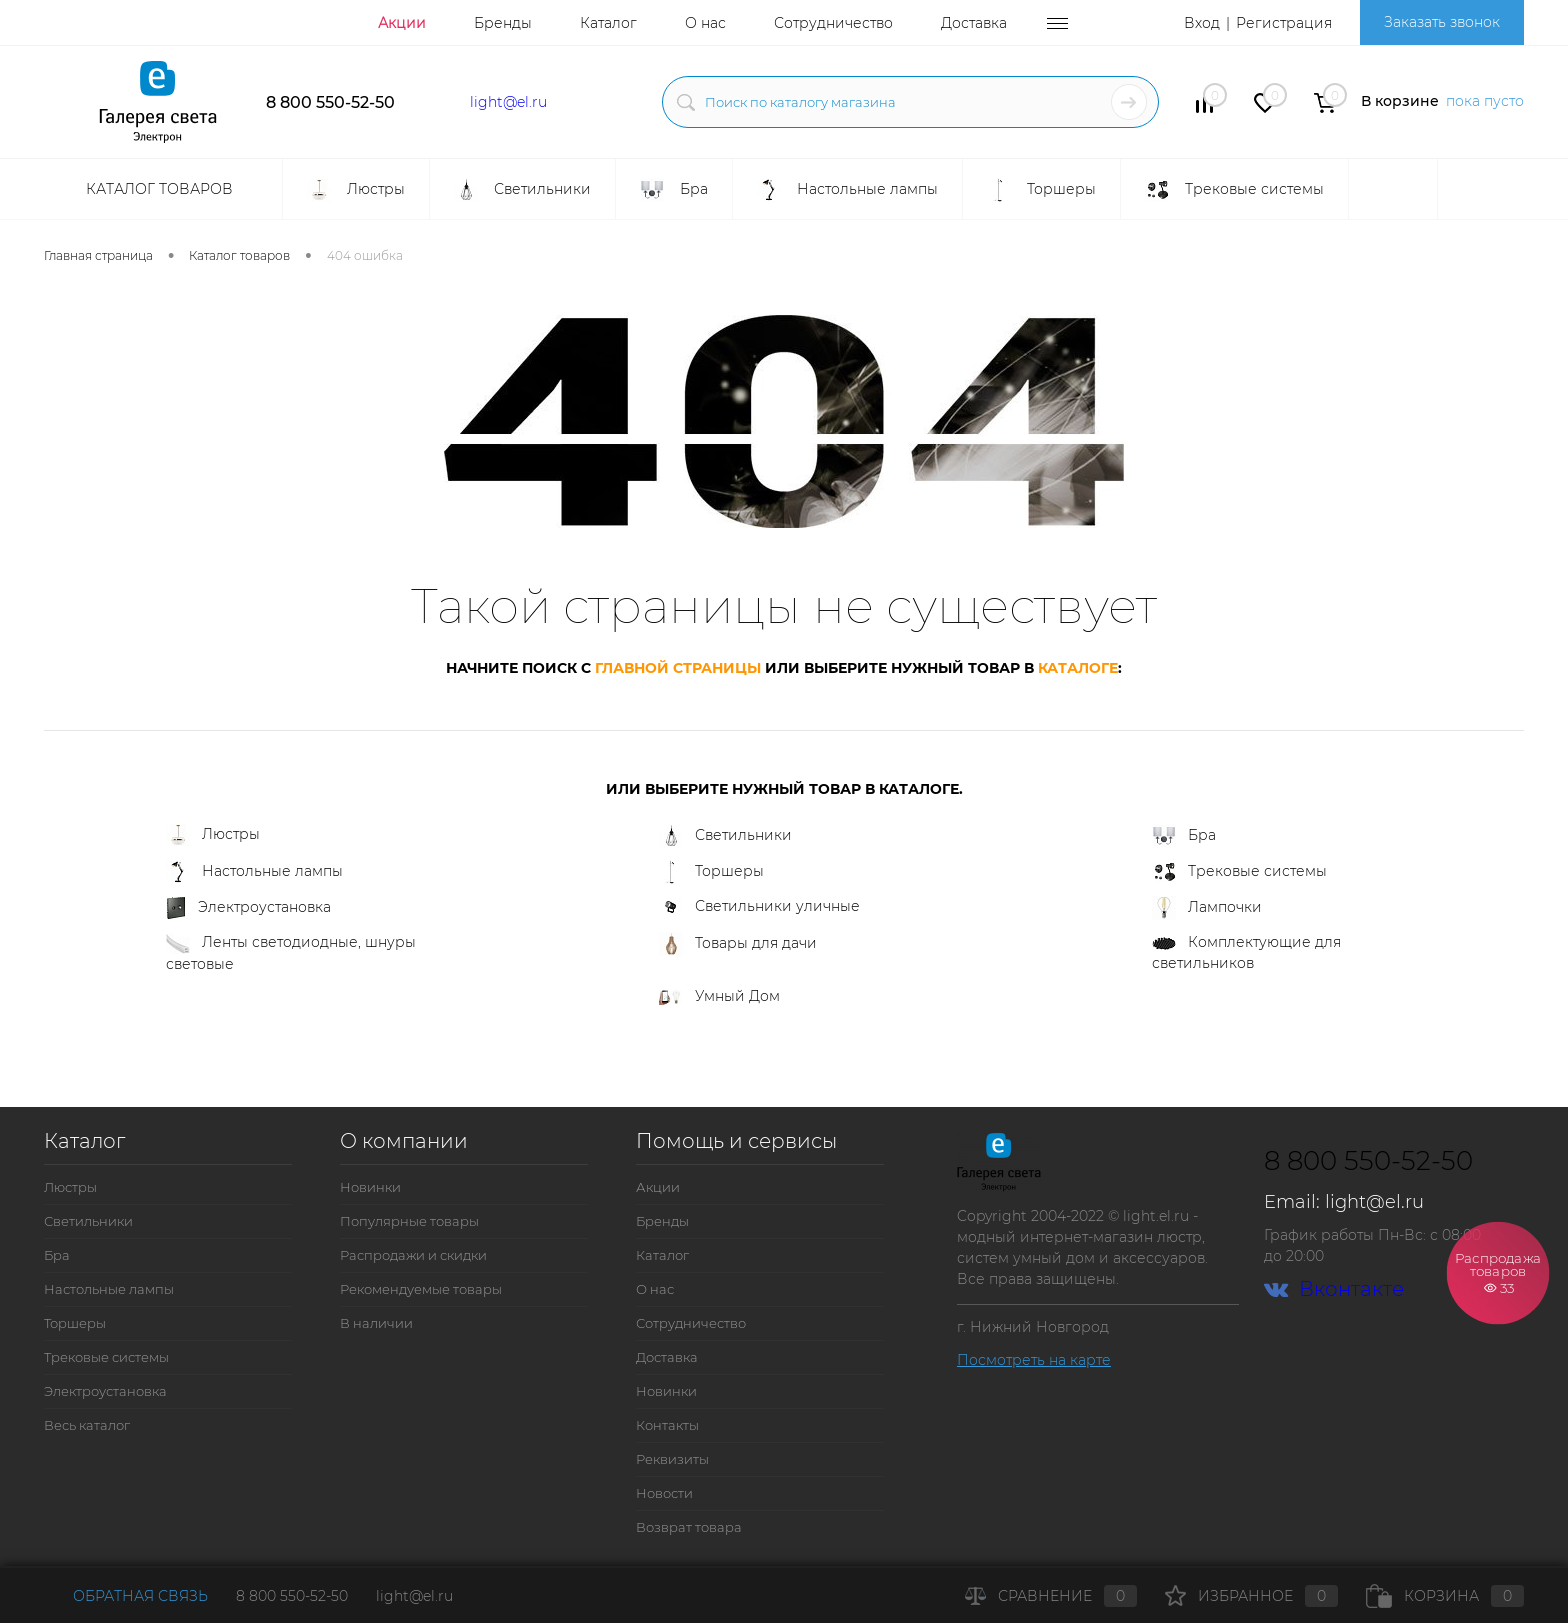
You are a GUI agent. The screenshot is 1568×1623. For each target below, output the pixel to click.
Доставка (974, 23)
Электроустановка (248, 908)
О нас (705, 23)
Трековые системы (1239, 872)
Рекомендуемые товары (421, 1289)
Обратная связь (126, 1596)
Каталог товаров (157, 189)
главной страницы (678, 668)
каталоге (1078, 668)
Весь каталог (87, 1425)
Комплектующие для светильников (1246, 952)
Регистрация (1284, 23)
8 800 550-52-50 (330, 102)
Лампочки (1207, 908)
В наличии (376, 1323)
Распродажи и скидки (413, 1255)
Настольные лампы (254, 872)
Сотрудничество (833, 23)
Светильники (725, 836)
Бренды (503, 23)
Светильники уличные (759, 907)
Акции (402, 23)
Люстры (213, 835)
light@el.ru (508, 102)
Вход (1202, 23)
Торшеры (711, 872)
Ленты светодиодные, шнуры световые (291, 953)
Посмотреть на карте (1034, 1360)
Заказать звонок (1442, 22)
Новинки (370, 1187)
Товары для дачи (738, 944)
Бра (1184, 836)
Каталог (608, 23)
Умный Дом (719, 996)
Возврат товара (689, 1527)
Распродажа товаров (1498, 1271)
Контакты (667, 1425)
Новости (664, 1493)
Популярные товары (409, 1221)
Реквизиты (672, 1459)
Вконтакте (1334, 1289)
